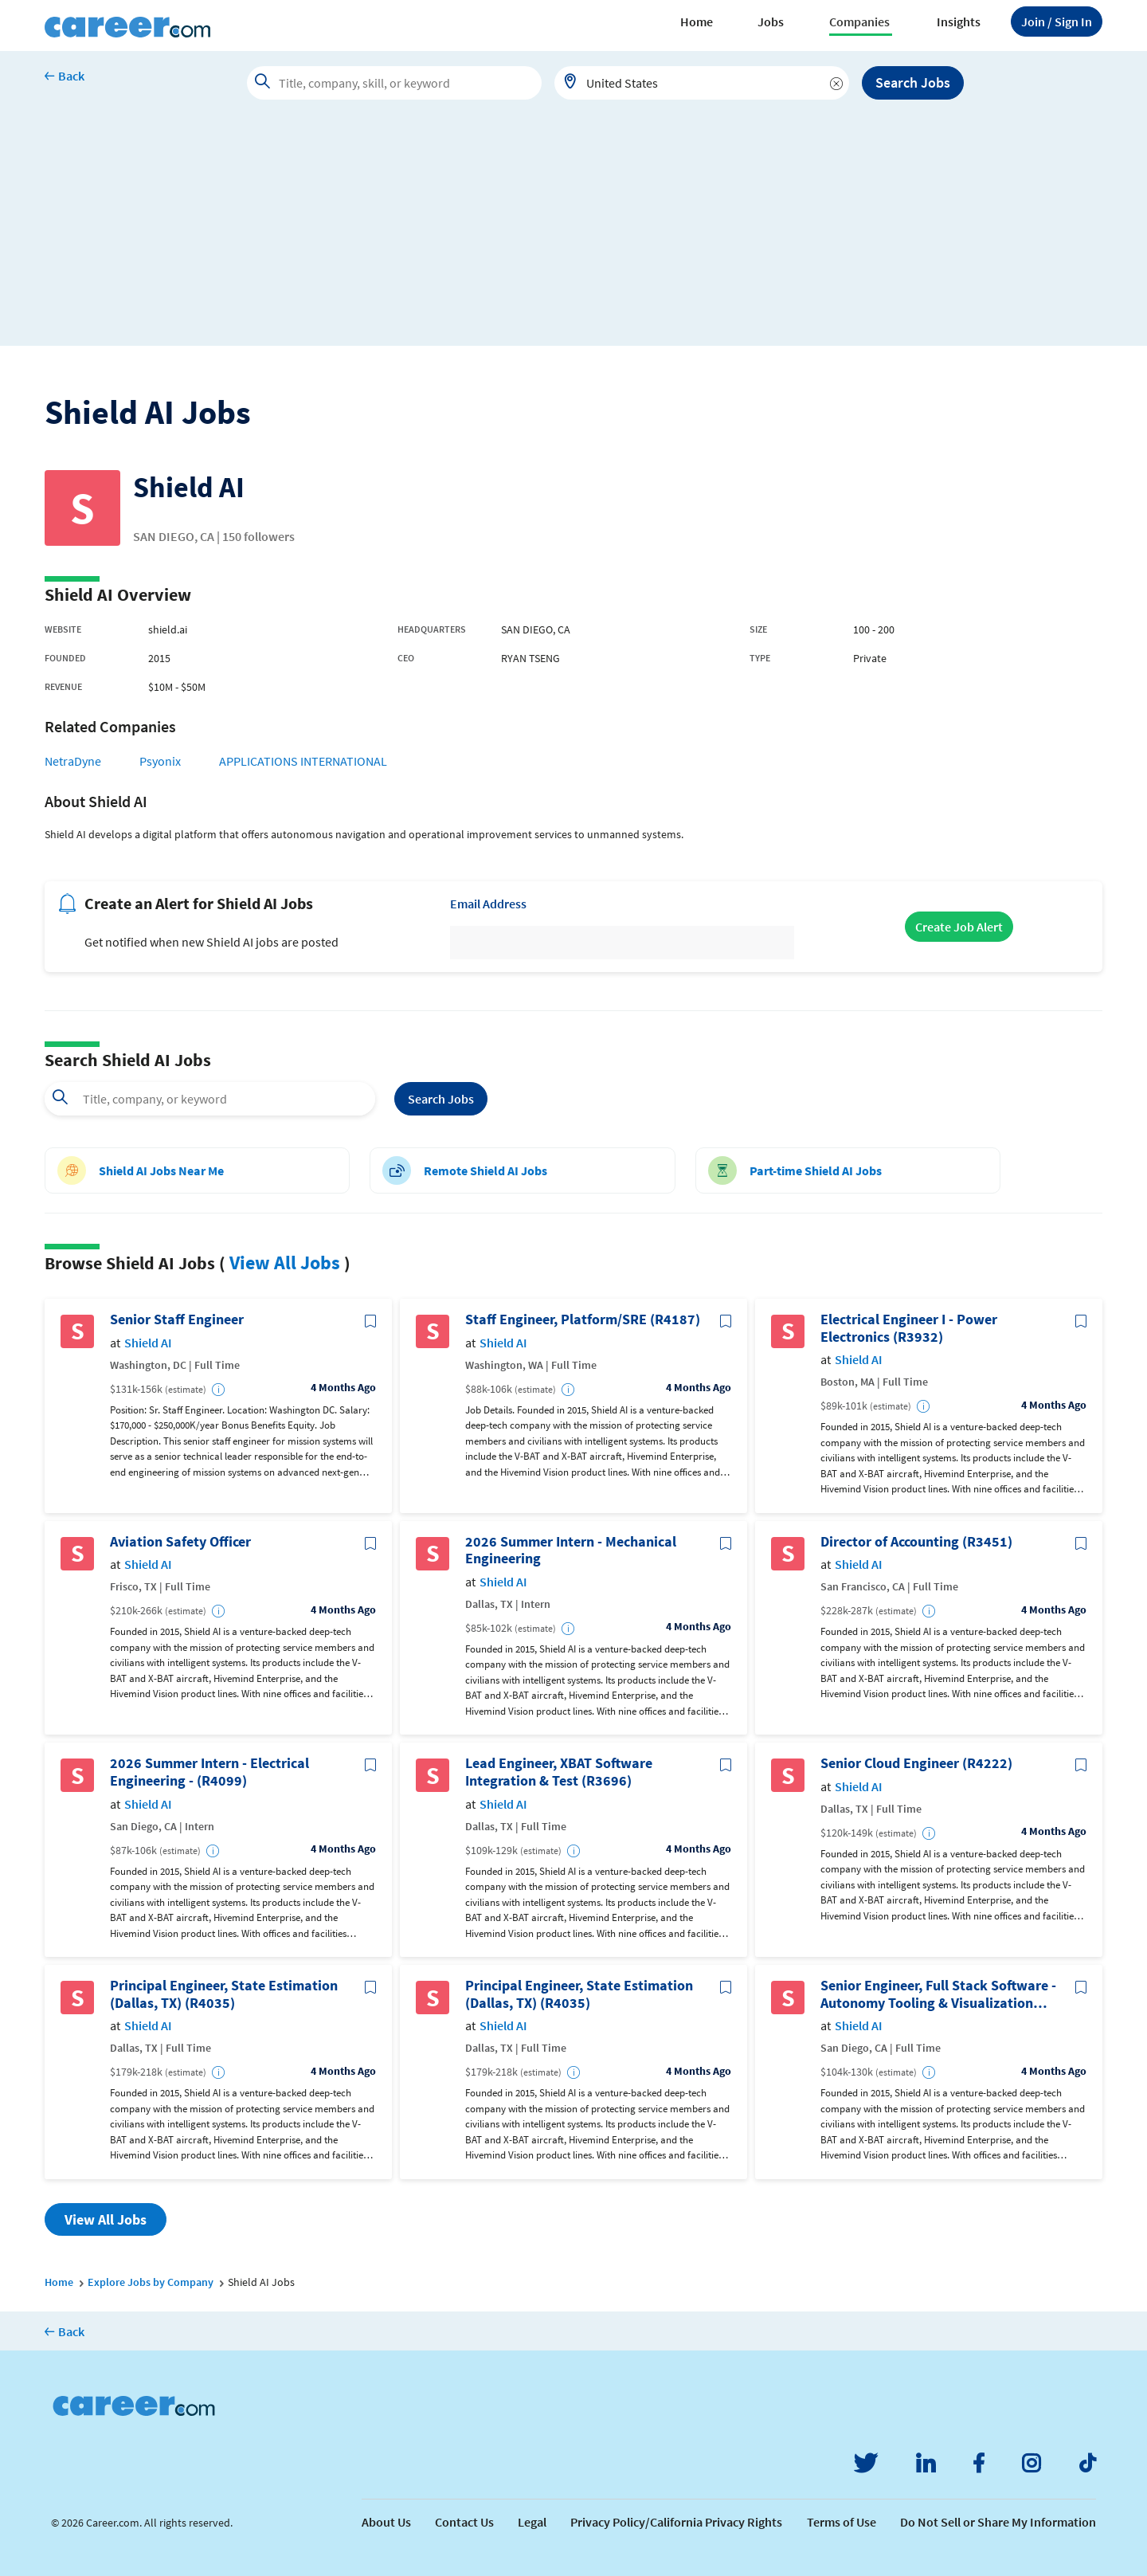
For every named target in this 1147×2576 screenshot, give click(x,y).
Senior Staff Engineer (177, 1319)
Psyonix (160, 761)
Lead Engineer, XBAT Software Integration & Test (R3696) (558, 1772)
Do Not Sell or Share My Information (998, 2522)
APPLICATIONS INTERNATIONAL (303, 761)
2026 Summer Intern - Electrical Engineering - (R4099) (209, 1772)
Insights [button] (959, 21)
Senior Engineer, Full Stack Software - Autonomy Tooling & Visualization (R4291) (938, 1994)
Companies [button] (859, 21)
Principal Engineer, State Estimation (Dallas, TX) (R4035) (224, 1994)
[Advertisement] (573, 234)
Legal (532, 2522)
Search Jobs (912, 82)
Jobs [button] (770, 21)
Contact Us (464, 2522)
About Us (386, 2522)
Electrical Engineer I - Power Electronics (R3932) (908, 1328)
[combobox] (701, 83)
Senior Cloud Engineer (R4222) (916, 1763)
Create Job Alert (959, 927)
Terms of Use (841, 2522)
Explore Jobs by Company (150, 2282)
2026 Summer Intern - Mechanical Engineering (570, 1550)
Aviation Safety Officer (180, 1542)
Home (696, 21)
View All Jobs (284, 1262)
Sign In (1056, 21)
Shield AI (148, 1343)
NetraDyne (73, 761)
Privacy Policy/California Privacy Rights (676, 2522)
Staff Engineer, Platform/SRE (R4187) (582, 1319)
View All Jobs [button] (106, 2219)
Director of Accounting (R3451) (916, 1542)
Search (441, 1098)
